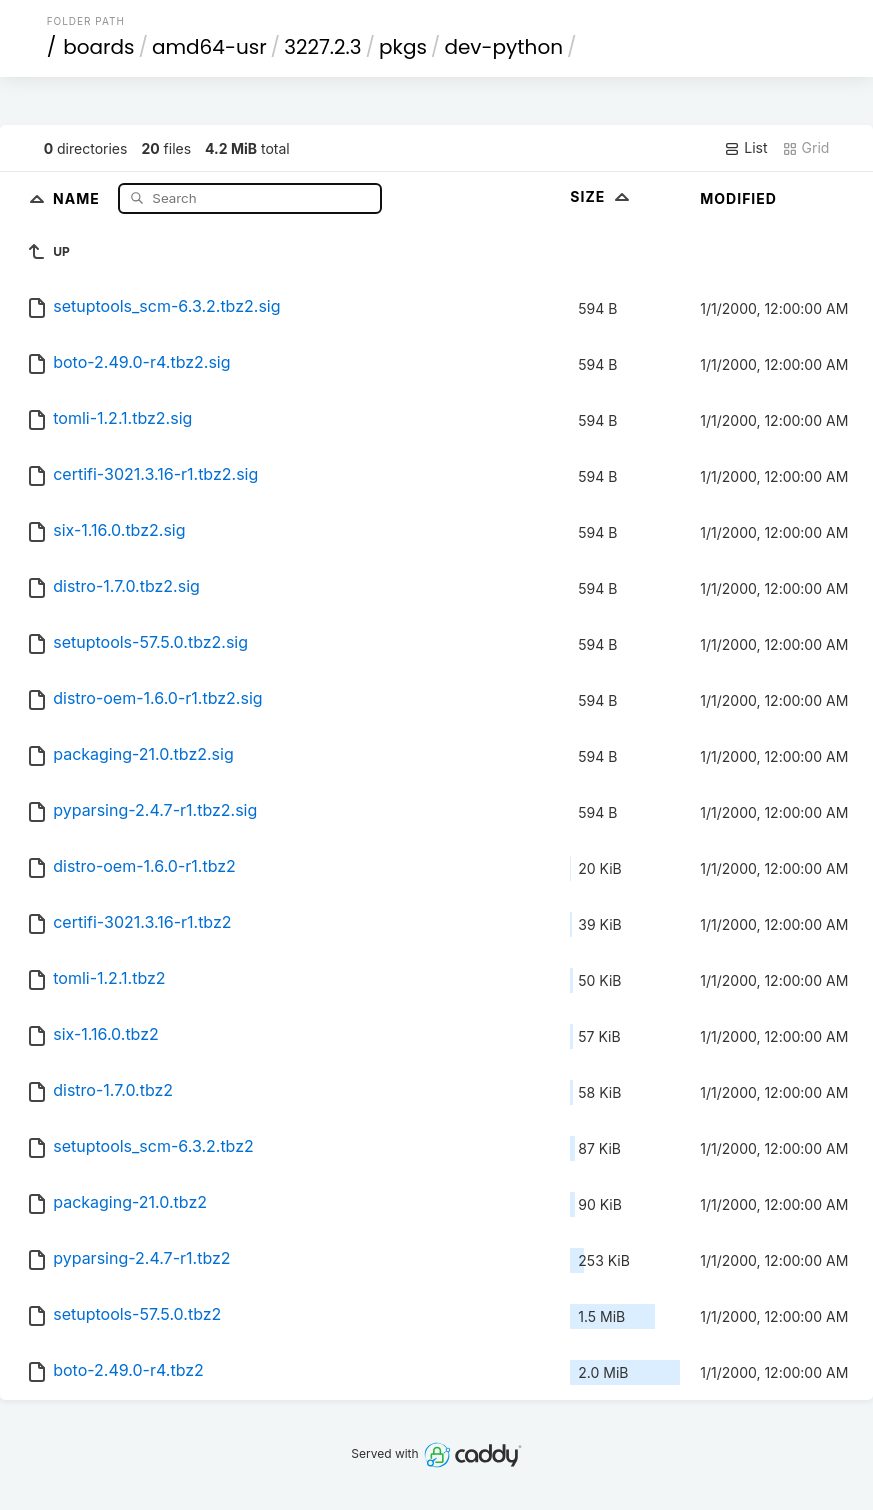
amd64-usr (209, 47)
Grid (806, 148)
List (745, 148)
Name (78, 197)
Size (601, 196)
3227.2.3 (322, 47)
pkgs (403, 47)
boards (98, 47)
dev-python (503, 47)
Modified (738, 198)
